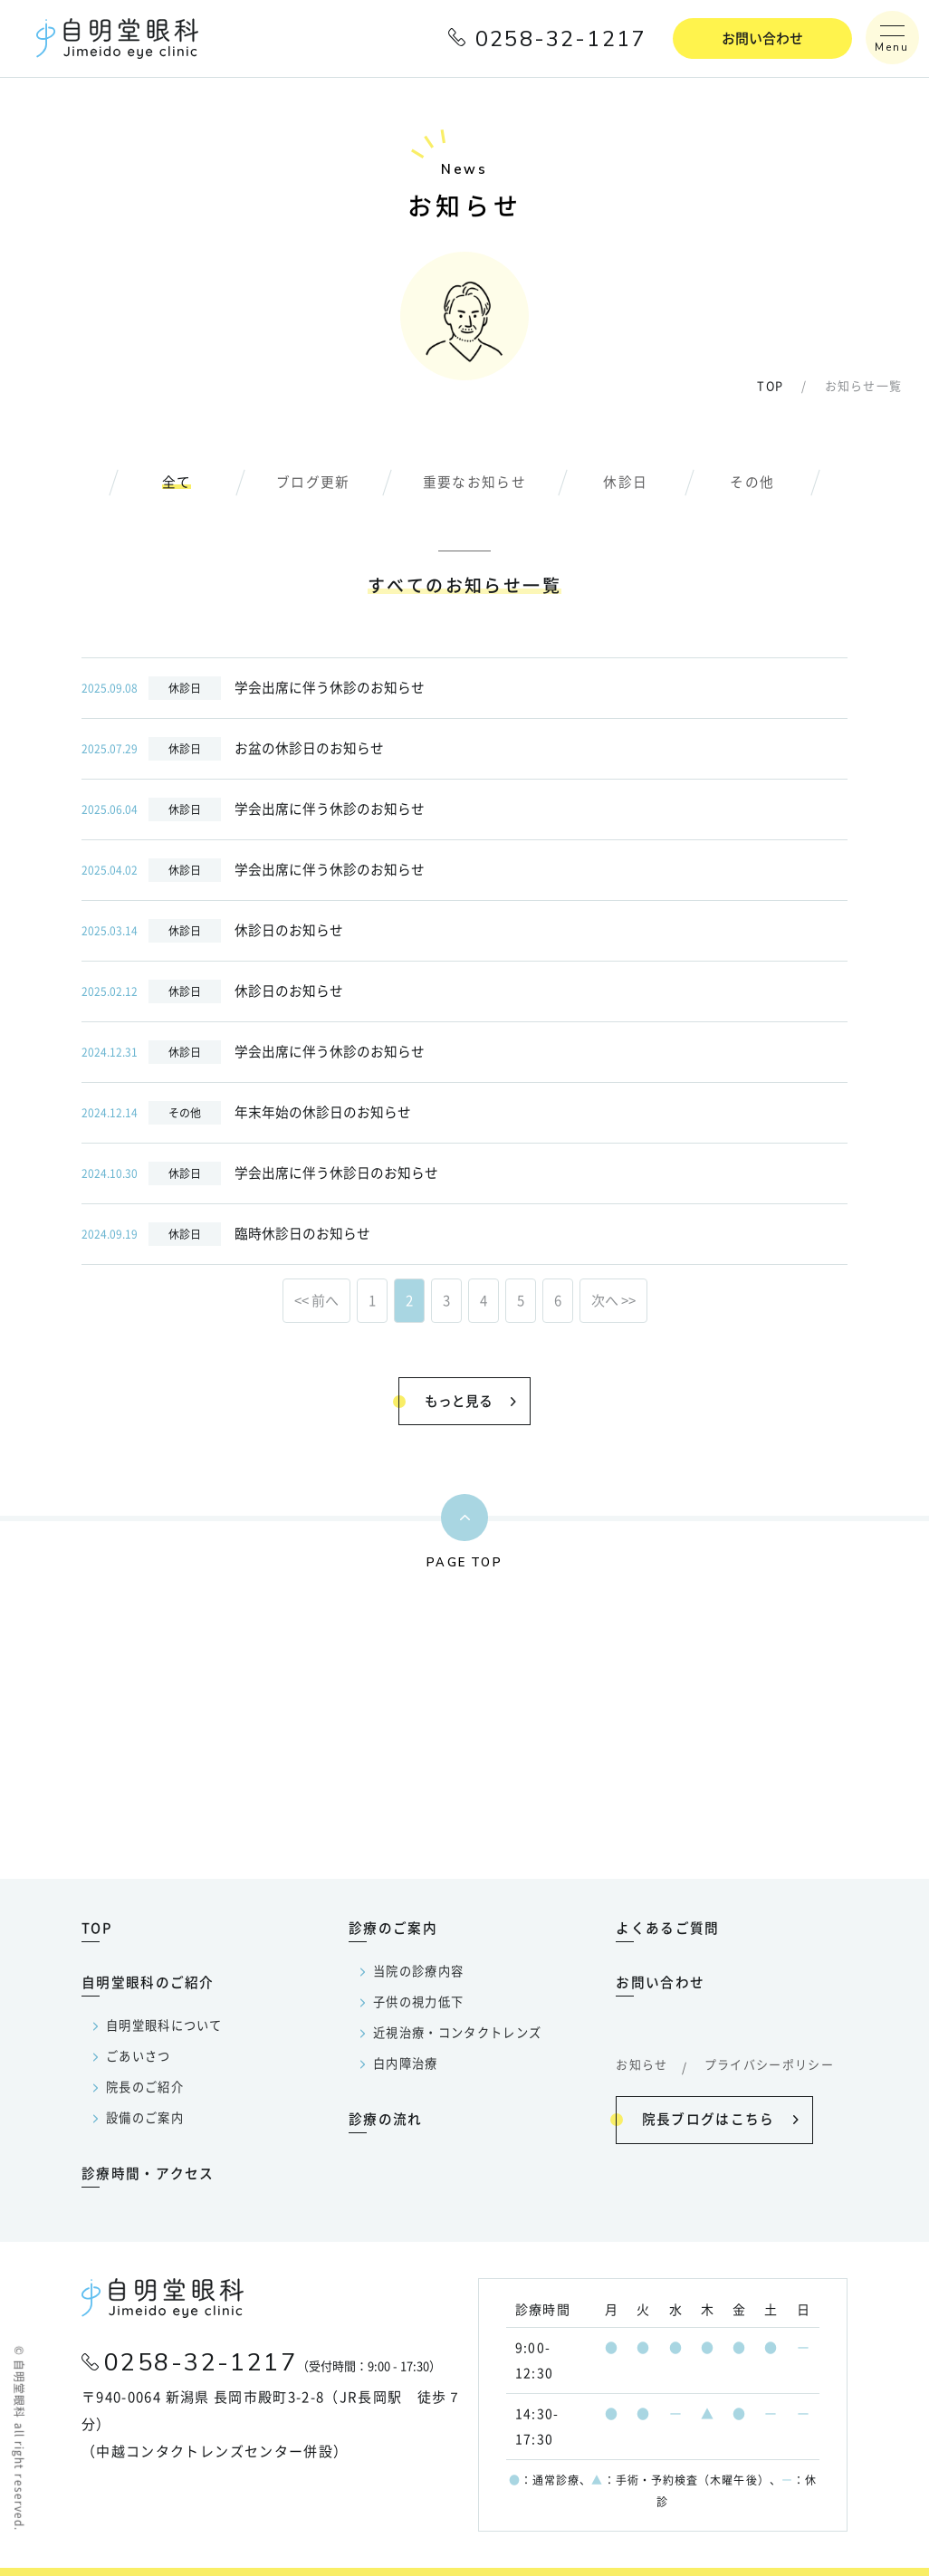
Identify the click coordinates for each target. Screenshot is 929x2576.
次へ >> (613, 1301)
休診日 (626, 483)
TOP (769, 387)
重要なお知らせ (474, 483)
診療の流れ (386, 2118)
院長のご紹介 (145, 2086)
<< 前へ (316, 1301)
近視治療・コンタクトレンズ (457, 2032)
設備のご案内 (145, 2117)
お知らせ (641, 2064)
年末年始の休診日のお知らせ (246, 1113)
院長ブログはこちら (705, 2116)
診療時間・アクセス (148, 2172)
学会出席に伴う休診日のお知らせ (259, 1174)
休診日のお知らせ (212, 931)
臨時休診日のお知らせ (225, 1235)
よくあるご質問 (667, 1927)
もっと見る (456, 1399)
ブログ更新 (313, 483)
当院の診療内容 (418, 1971)
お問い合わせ (762, 38)
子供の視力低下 (418, 2001)
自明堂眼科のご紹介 (148, 1981)
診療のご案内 (393, 1927)
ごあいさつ (138, 2056)
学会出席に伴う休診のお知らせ (253, 689)
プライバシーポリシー (769, 2064)
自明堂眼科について (164, 2025)
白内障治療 (405, 2063)
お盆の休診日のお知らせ (232, 749)
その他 (753, 483)
